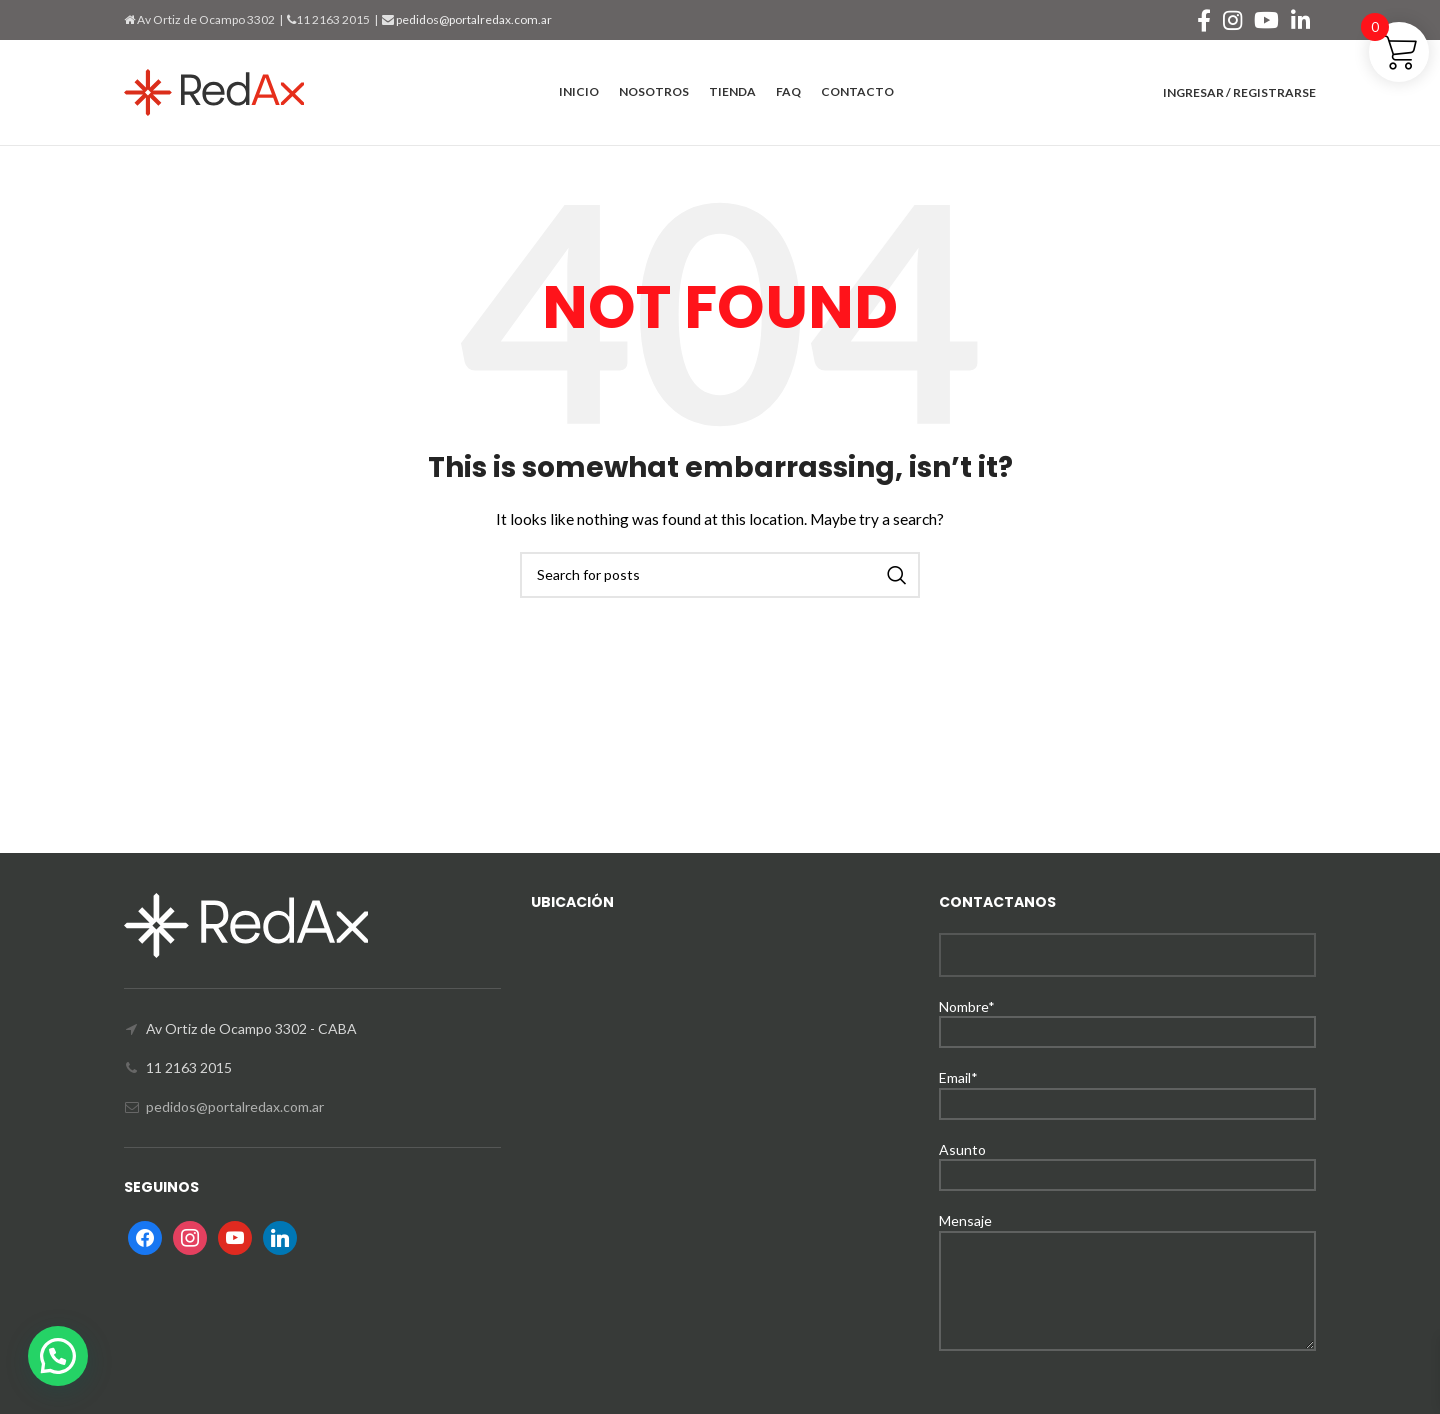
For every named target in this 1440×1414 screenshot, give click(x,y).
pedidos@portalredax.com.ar (473, 19)
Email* (1127, 1089)
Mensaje (1127, 1254)
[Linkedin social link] (1300, 20)
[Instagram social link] (1232, 20)
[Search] (720, 575)
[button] (58, 1356)
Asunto (1127, 1161)
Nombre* (1127, 1018)
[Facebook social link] (1204, 20)
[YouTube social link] (1266, 20)
